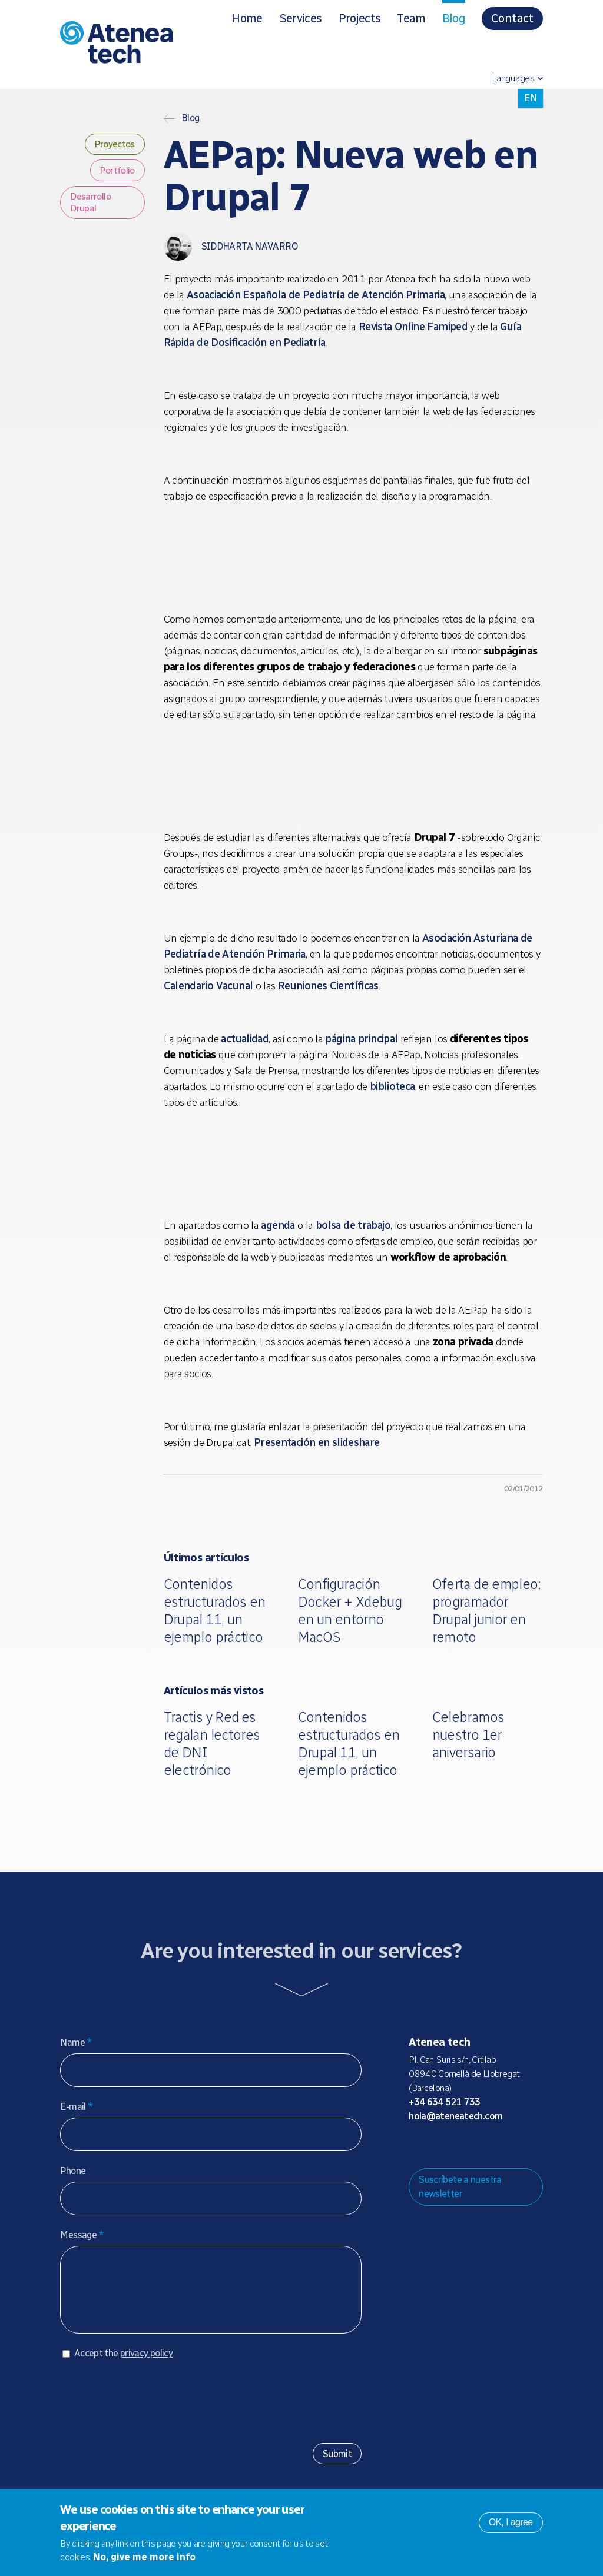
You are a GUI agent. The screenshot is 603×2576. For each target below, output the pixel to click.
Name (76, 2042)
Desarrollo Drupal (90, 202)
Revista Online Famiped (413, 326)
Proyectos (114, 144)
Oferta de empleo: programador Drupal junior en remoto (486, 1610)
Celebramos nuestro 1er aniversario (468, 1735)
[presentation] (149, 2408)
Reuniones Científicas (328, 985)
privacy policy (146, 2365)
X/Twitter (473, 2146)
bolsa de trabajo (353, 1225)
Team (411, 18)
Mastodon (436, 2146)
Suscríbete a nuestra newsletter (460, 2186)
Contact (512, 18)
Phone (72, 2170)
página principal (361, 1038)
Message (82, 2235)
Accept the (123, 2365)
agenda (277, 1225)
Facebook (492, 2146)
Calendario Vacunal (208, 985)
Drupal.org (417, 2146)
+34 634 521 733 (445, 2102)
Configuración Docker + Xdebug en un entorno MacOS (350, 1610)
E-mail (76, 2106)
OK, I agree (511, 2522)
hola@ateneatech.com (455, 2116)
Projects (360, 18)
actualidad (245, 1038)
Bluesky (454, 2146)
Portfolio (117, 170)
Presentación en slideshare (317, 1442)
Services (300, 18)
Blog (453, 18)
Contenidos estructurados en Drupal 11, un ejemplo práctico (215, 1610)
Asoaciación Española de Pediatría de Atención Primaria (316, 294)
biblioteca (392, 1086)
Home (246, 18)
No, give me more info (144, 2556)
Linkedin (511, 2146)
